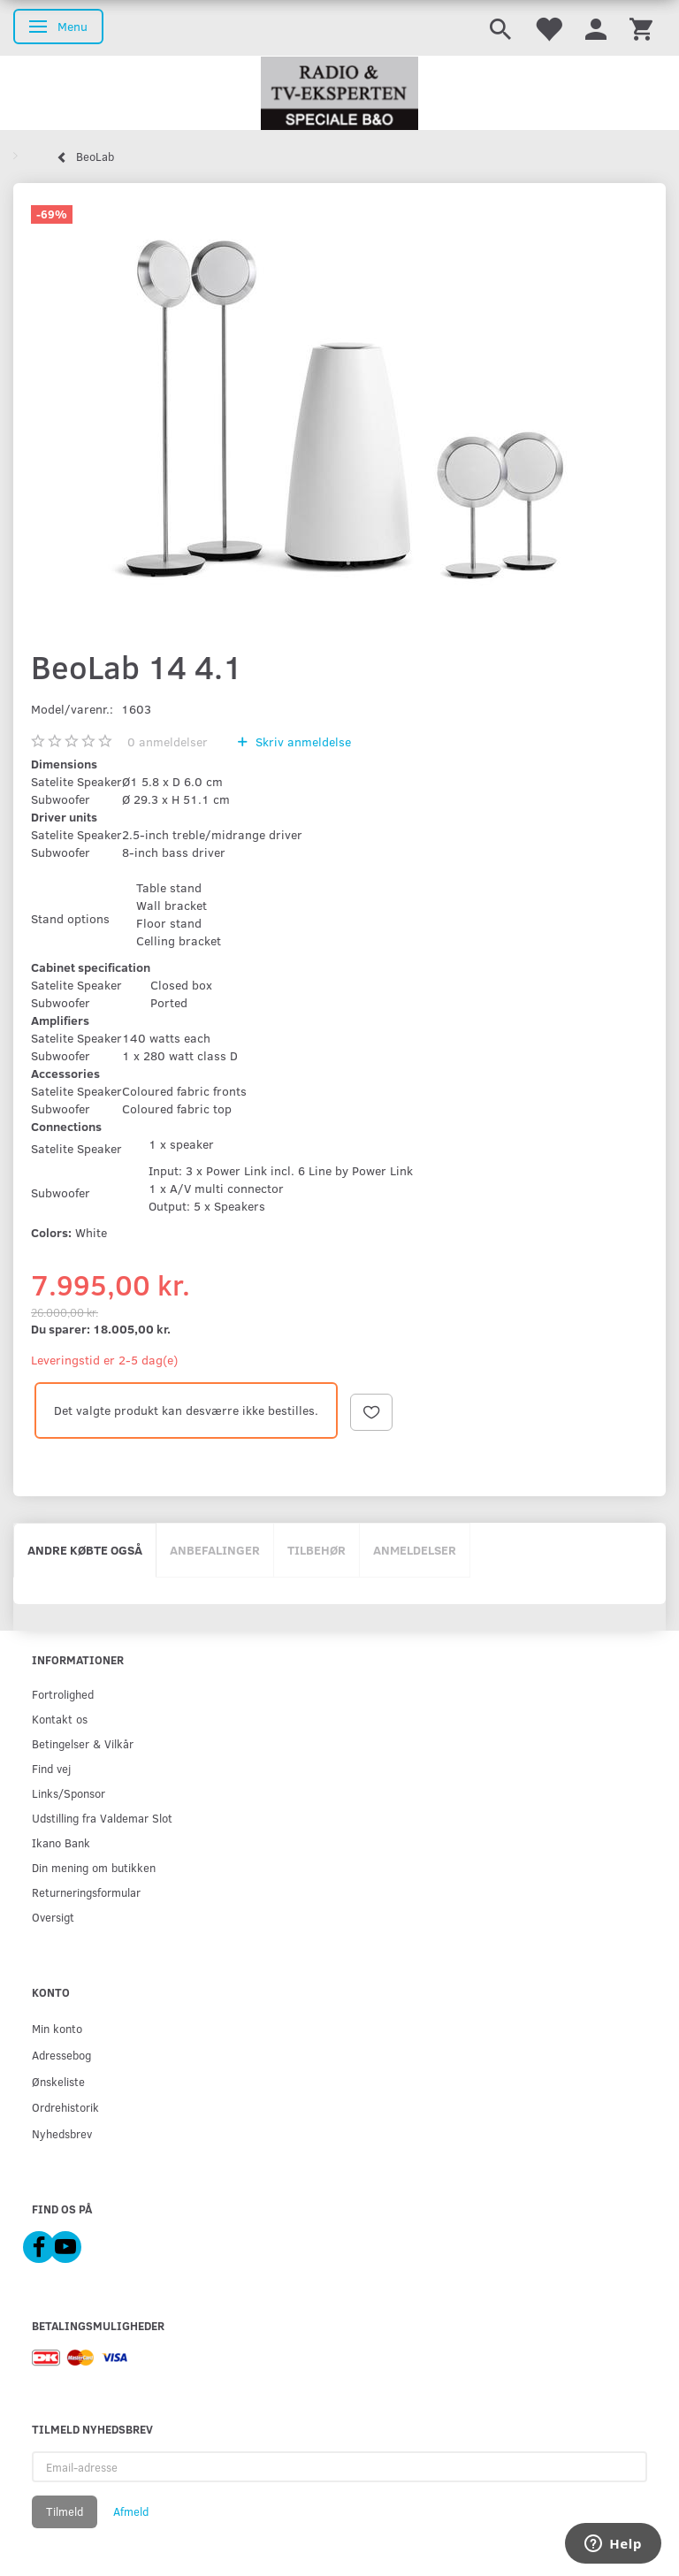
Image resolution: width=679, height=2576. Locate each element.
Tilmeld (64, 2511)
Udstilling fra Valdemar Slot (102, 1817)
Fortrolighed (63, 1693)
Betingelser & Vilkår (83, 1743)
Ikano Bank (61, 1842)
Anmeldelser (414, 1549)
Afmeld (131, 2511)
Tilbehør (316, 1549)
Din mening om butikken (94, 1867)
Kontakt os (60, 1718)
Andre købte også (84, 1549)
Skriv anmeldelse (301, 741)
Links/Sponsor (68, 1792)
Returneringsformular (86, 1892)
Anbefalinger (215, 1549)
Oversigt (53, 1916)
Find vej (51, 1768)
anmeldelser (167, 741)
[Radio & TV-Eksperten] (339, 94)
